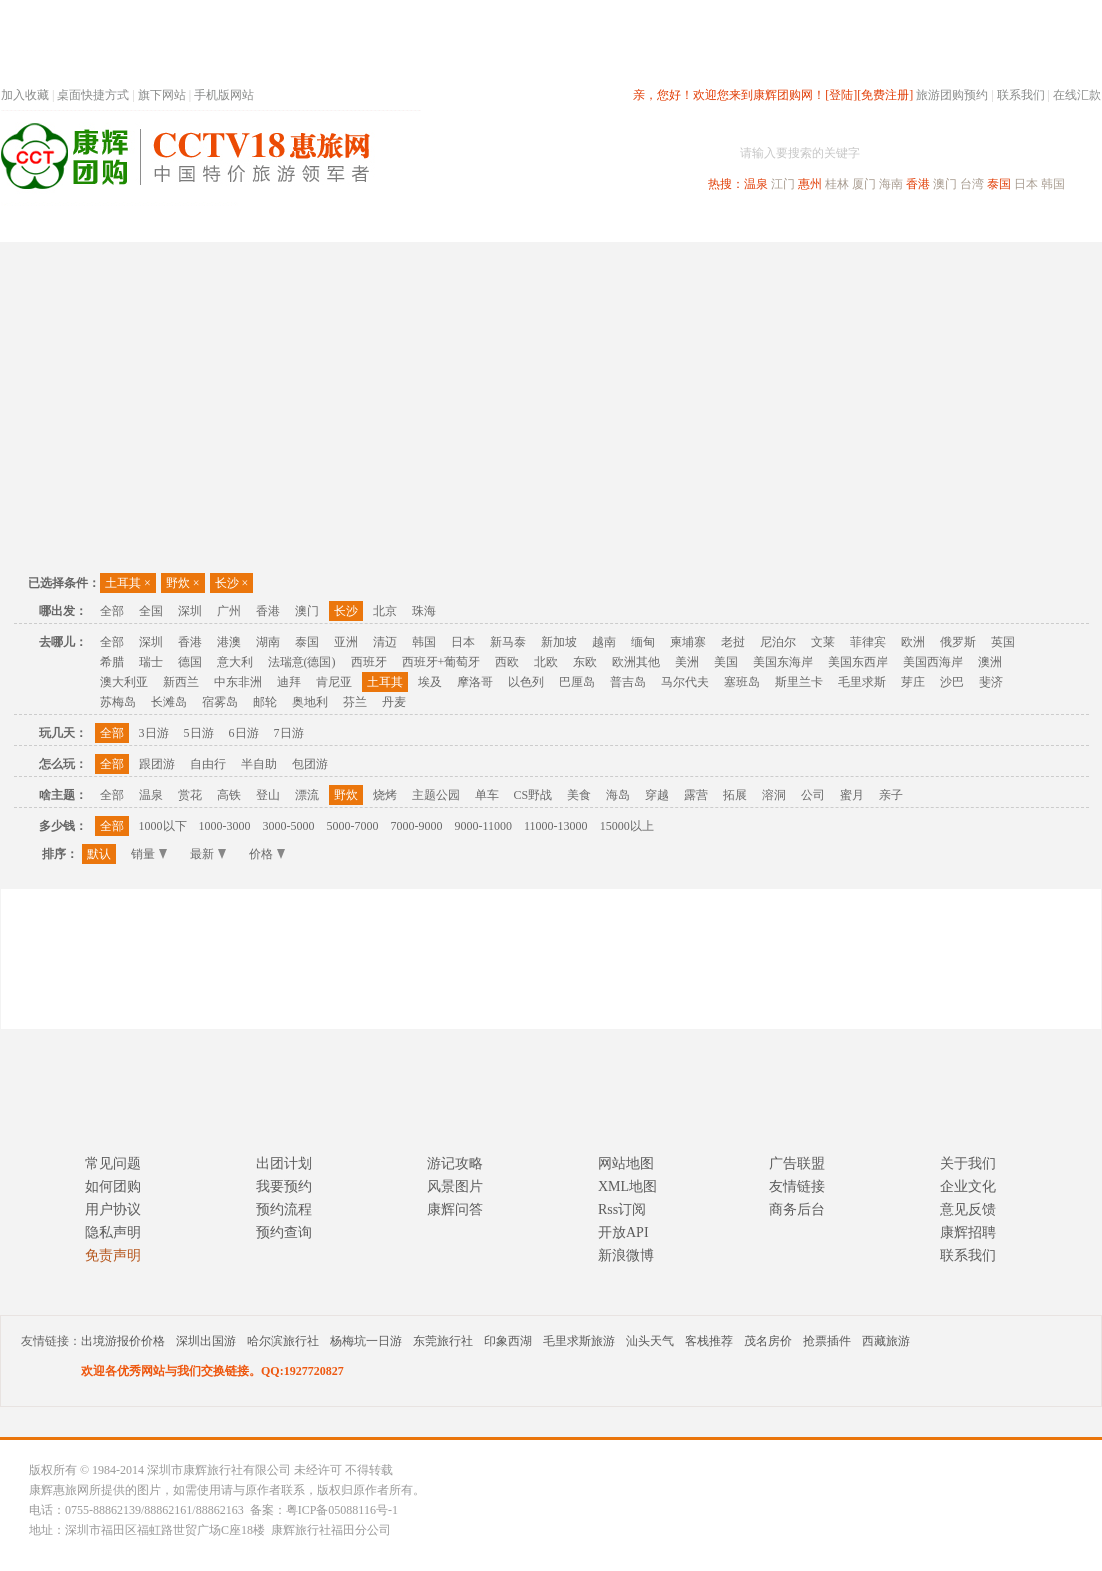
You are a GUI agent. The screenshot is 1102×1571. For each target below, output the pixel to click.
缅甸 (643, 642)
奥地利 (310, 702)
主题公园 (436, 795)
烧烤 (385, 795)
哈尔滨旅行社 (283, 1341)
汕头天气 (650, 1341)
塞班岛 (742, 682)
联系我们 (1021, 95)
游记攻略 (455, 1163)
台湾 (972, 184)
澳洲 (990, 662)
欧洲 (913, 642)
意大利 (235, 662)
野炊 (183, 583)
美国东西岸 (858, 662)
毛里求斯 (862, 682)
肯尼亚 (334, 682)
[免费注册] (885, 95)
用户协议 (113, 1209)
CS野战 (533, 795)
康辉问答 (455, 1209)
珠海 (424, 611)
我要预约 (284, 1186)
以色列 (526, 682)
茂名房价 (768, 1341)
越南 (604, 642)
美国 (726, 662)
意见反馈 (968, 1209)
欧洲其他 (636, 662)
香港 (918, 184)
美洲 (687, 662)
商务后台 (797, 1209)
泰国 (999, 184)
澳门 (945, 184)
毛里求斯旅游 (579, 1341)
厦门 (864, 184)
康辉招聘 (968, 1232)
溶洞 (774, 795)
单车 (487, 795)
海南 (891, 184)
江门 (783, 184)
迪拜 (289, 682)
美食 (579, 795)
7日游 (289, 733)
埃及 (430, 682)
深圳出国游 (206, 1341)
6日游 (244, 733)
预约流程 (284, 1209)
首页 (271, 223)
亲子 (891, 795)
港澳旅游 (707, 223)
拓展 (735, 795)
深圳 (190, 611)
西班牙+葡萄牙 (441, 662)
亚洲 (346, 642)
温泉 (756, 184)
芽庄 (913, 682)
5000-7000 (353, 826)
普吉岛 (628, 682)
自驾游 (880, 223)
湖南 (268, 642)
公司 (813, 795)
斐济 (991, 682)
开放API (623, 1232)
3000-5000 (289, 826)
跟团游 (157, 764)
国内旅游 (617, 223)
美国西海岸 (933, 662)
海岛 (618, 795)
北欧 (546, 662)
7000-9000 (417, 826)
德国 (190, 662)
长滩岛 (169, 702)
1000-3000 (225, 826)
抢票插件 (827, 1341)
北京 (385, 611)
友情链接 (797, 1186)
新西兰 (181, 682)
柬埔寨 (688, 642)
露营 (696, 795)
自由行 (208, 764)
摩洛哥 (475, 682)
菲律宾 (868, 642)
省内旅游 (527, 223)
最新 (208, 854)
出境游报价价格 (123, 1341)
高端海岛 (963, 223)
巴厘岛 (577, 682)
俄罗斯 (958, 642)
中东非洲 (238, 682)
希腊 (112, 662)
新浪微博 (626, 1255)
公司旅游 (1053, 223)
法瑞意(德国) (302, 662)
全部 (112, 611)
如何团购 (113, 1186)
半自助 (259, 764)
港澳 (229, 642)
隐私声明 (113, 1232)
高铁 (229, 795)
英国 (1003, 642)
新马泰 (508, 642)
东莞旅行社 (443, 1341)
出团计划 (284, 1163)
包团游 (310, 764)
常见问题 (113, 1163)
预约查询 (284, 1232)
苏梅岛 (118, 702)
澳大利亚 (124, 682)
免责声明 (113, 1255)
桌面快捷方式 (93, 95)
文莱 (823, 642)
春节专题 (347, 223)
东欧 (585, 662)
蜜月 (852, 795)
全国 (151, 611)
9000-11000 (484, 826)
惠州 (810, 184)
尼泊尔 (778, 642)
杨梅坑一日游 (366, 1341)
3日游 (154, 733)
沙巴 (952, 682)
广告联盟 (797, 1163)
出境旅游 (797, 223)
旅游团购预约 (952, 95)
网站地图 (626, 1163)
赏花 (190, 795)
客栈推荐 (709, 1341)
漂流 (307, 795)
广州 (229, 611)
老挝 (733, 642)
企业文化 (968, 1186)
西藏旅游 (886, 1341)
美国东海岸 (783, 662)
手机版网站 (224, 95)
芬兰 (355, 702)
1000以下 (163, 826)
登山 (268, 795)
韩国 (1053, 184)
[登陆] (841, 95)
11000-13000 (556, 826)
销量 (149, 854)
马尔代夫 (685, 682)
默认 (99, 854)
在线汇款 (1077, 95)
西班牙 (369, 662)
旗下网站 (162, 95)
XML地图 (627, 1186)
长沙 (232, 583)
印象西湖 (508, 1341)
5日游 (199, 733)
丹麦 (394, 702)
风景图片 (455, 1186)
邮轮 (265, 702)
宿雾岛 (220, 702)
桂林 (837, 184)
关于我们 (968, 1163)
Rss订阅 (622, 1209)
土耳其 (128, 583)
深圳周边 (437, 223)
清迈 (385, 642)
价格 (267, 854)
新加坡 (559, 642)
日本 (1026, 184)
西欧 (507, 662)
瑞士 (151, 662)
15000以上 (627, 826)
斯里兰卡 (799, 682)
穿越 (657, 795)
